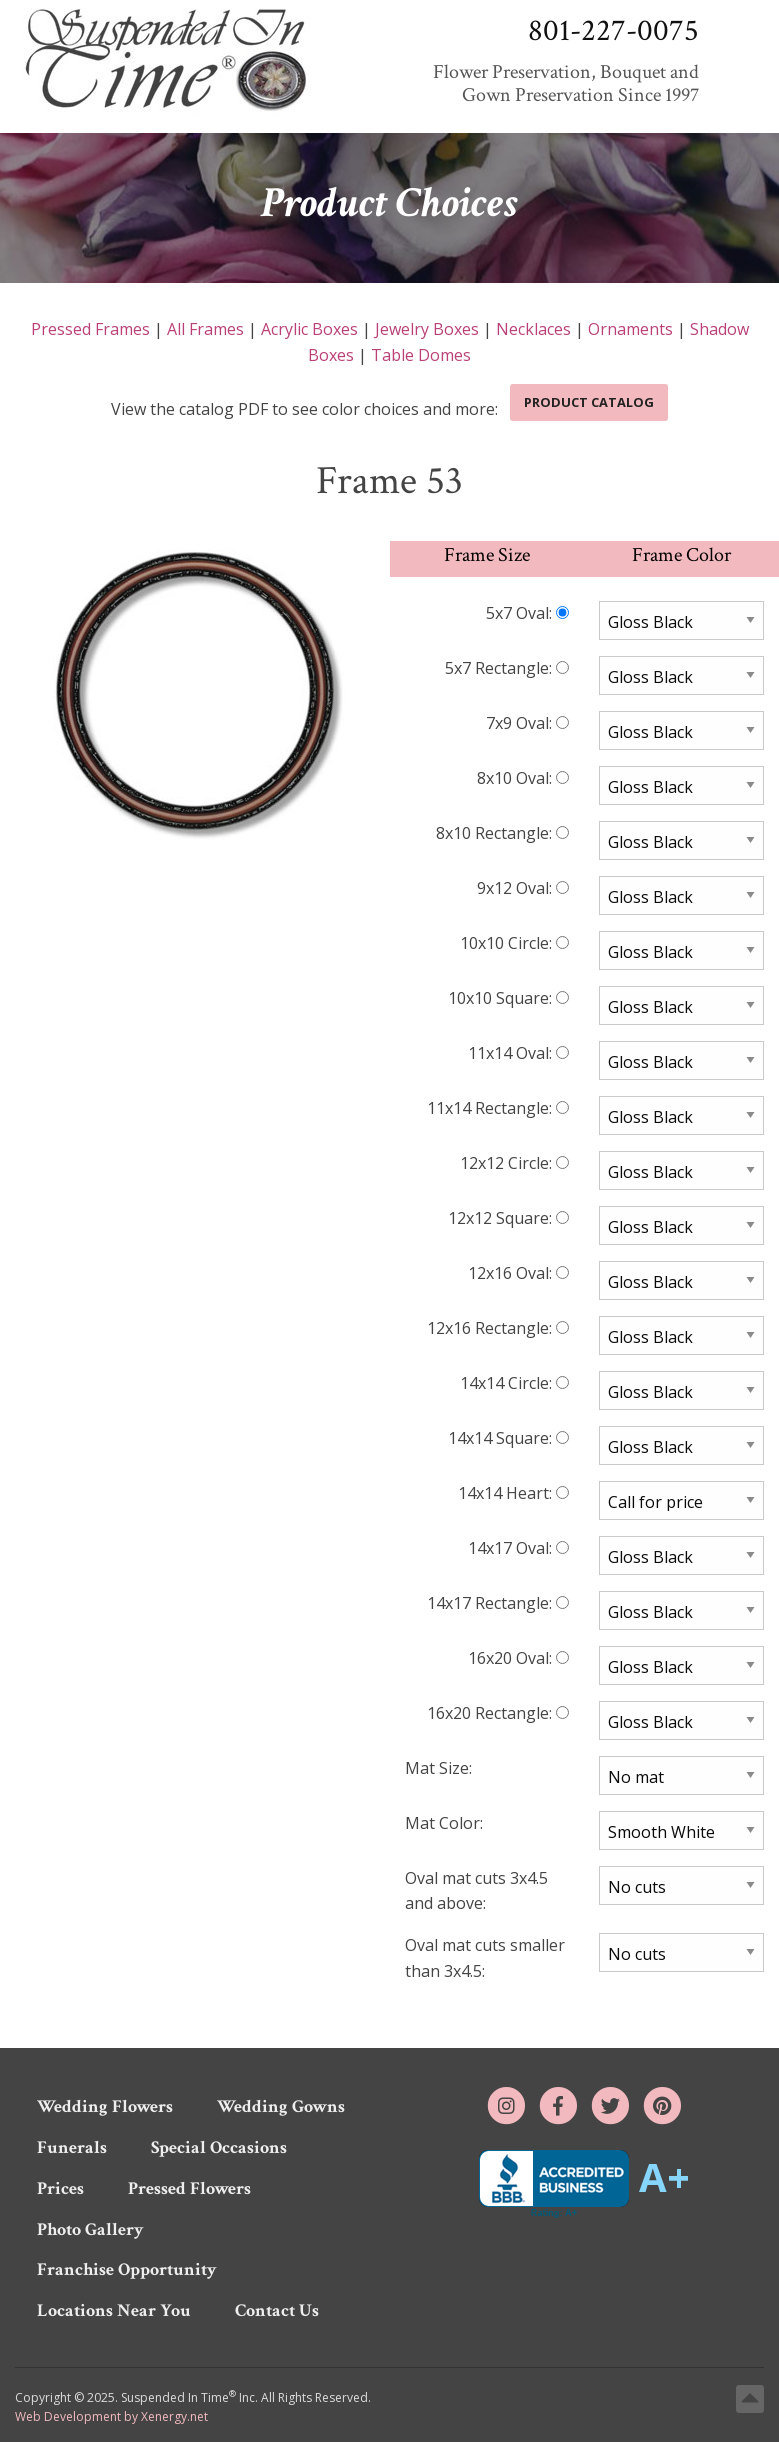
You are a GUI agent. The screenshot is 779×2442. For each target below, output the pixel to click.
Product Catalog (589, 402)
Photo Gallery (90, 2229)
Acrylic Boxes (309, 329)
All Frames (205, 329)
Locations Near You (114, 2310)
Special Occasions (219, 2147)
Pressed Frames (90, 329)
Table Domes (421, 355)
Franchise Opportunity (127, 2269)
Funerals (72, 2147)
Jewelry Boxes (427, 329)
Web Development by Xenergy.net (111, 2416)
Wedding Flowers (105, 2106)
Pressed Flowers (189, 2188)
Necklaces (533, 329)
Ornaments (630, 329)
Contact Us (277, 2310)
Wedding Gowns (281, 2106)
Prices (60, 2188)
